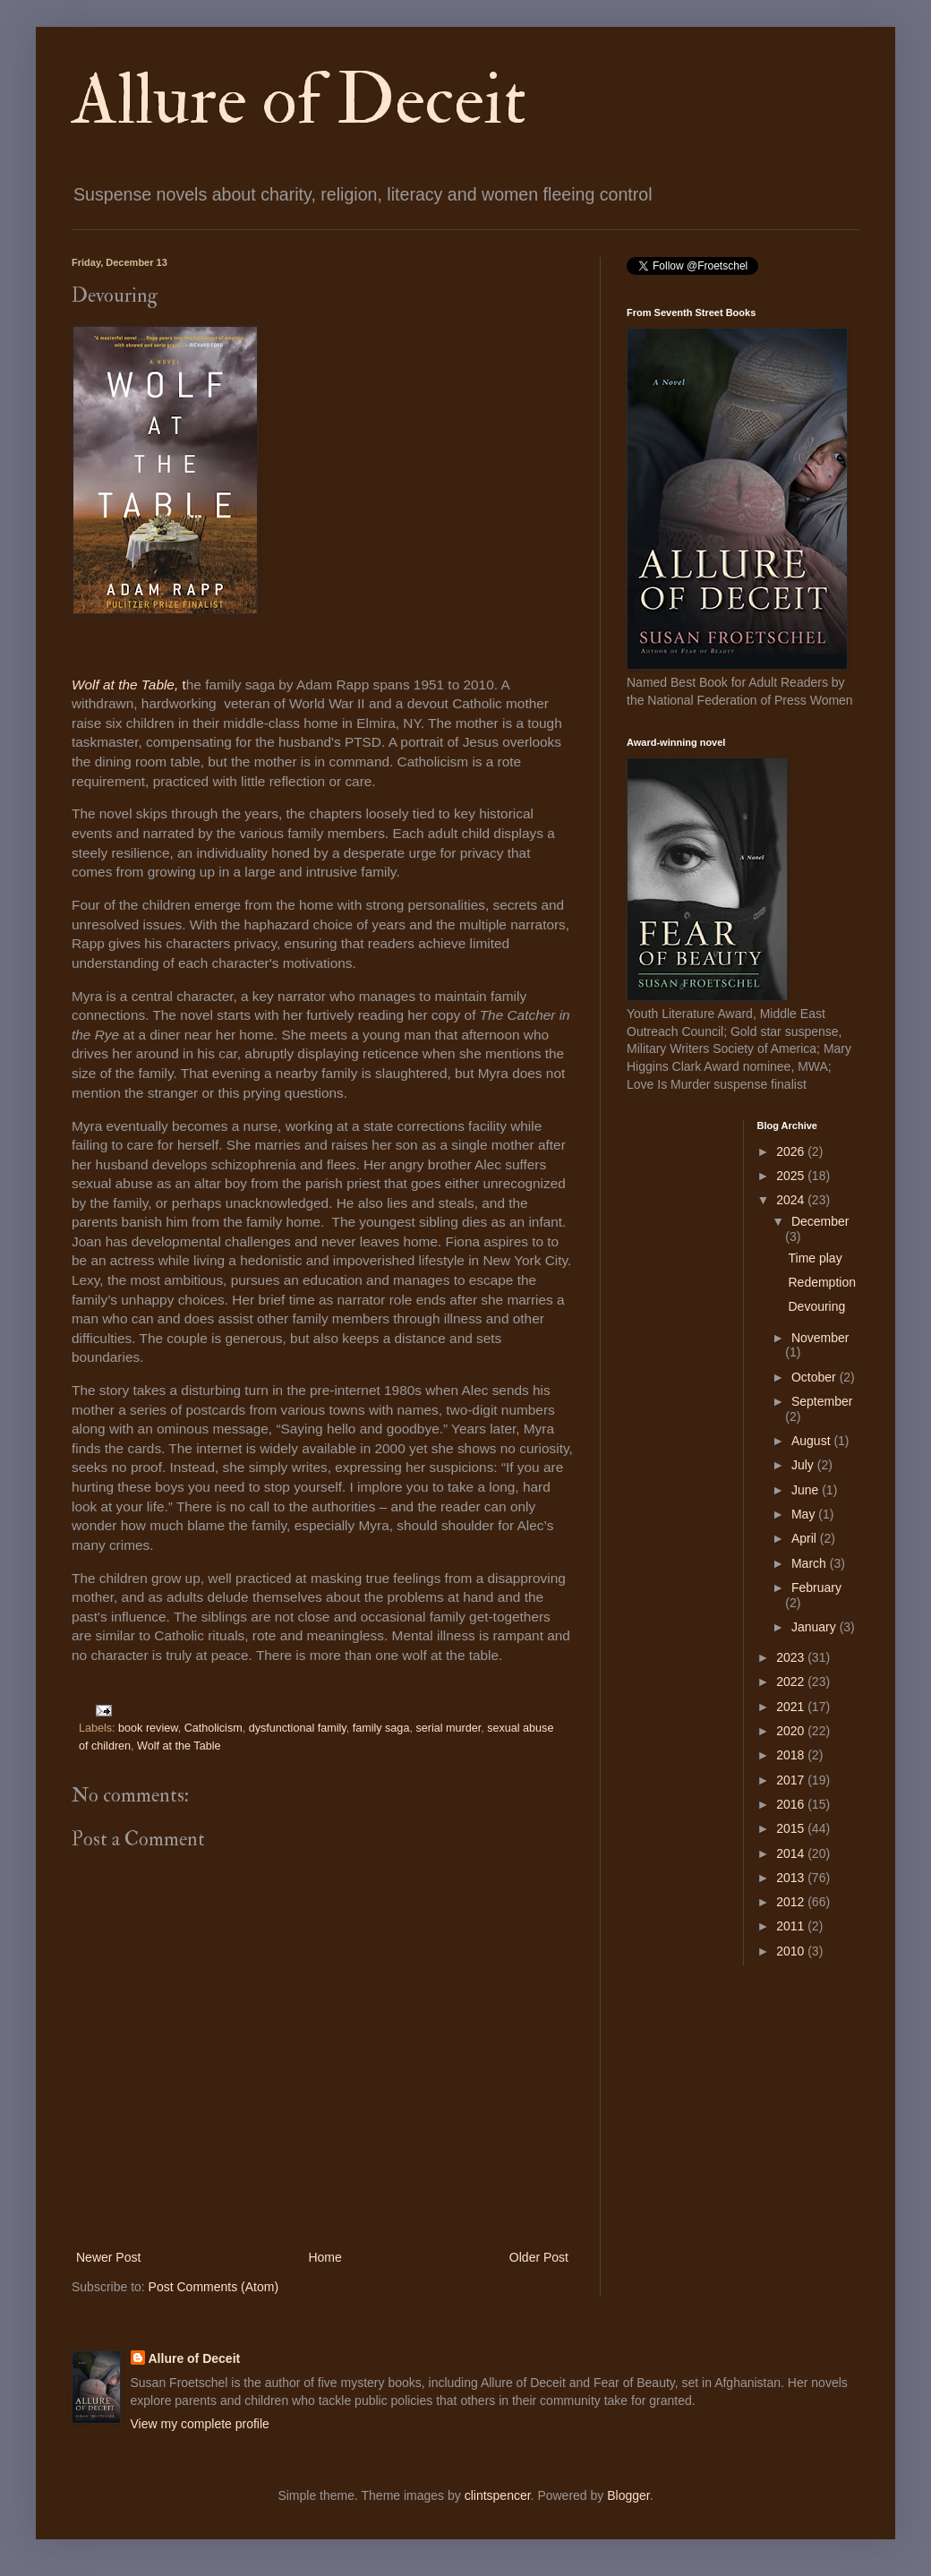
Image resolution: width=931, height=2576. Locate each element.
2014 (791, 1853)
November (820, 1338)
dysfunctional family (297, 1728)
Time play (814, 1258)
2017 (791, 1780)
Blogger (628, 2495)
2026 (791, 1151)
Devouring (816, 1306)
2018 (791, 1755)
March (810, 1563)
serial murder (448, 1728)
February (816, 1587)
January (815, 1627)
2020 (791, 1731)
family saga (381, 1728)
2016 (791, 1804)
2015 (791, 1828)
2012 (791, 1902)
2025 (791, 1175)
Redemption (822, 1282)
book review (148, 1728)
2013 (791, 1877)
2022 (791, 1681)
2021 (791, 1706)
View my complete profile (200, 2424)
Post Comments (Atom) (213, 2287)
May (804, 1514)
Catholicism (213, 1728)
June (806, 1490)
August (812, 1440)
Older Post (538, 2257)
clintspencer (498, 2495)
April (805, 1538)
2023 (791, 1657)
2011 (791, 1926)
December (820, 1221)
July (804, 1465)
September (821, 1401)
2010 (791, 1951)
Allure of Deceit (299, 100)
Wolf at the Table (178, 1746)
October (815, 1377)
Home (324, 2257)
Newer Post (108, 2257)
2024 (791, 1200)
